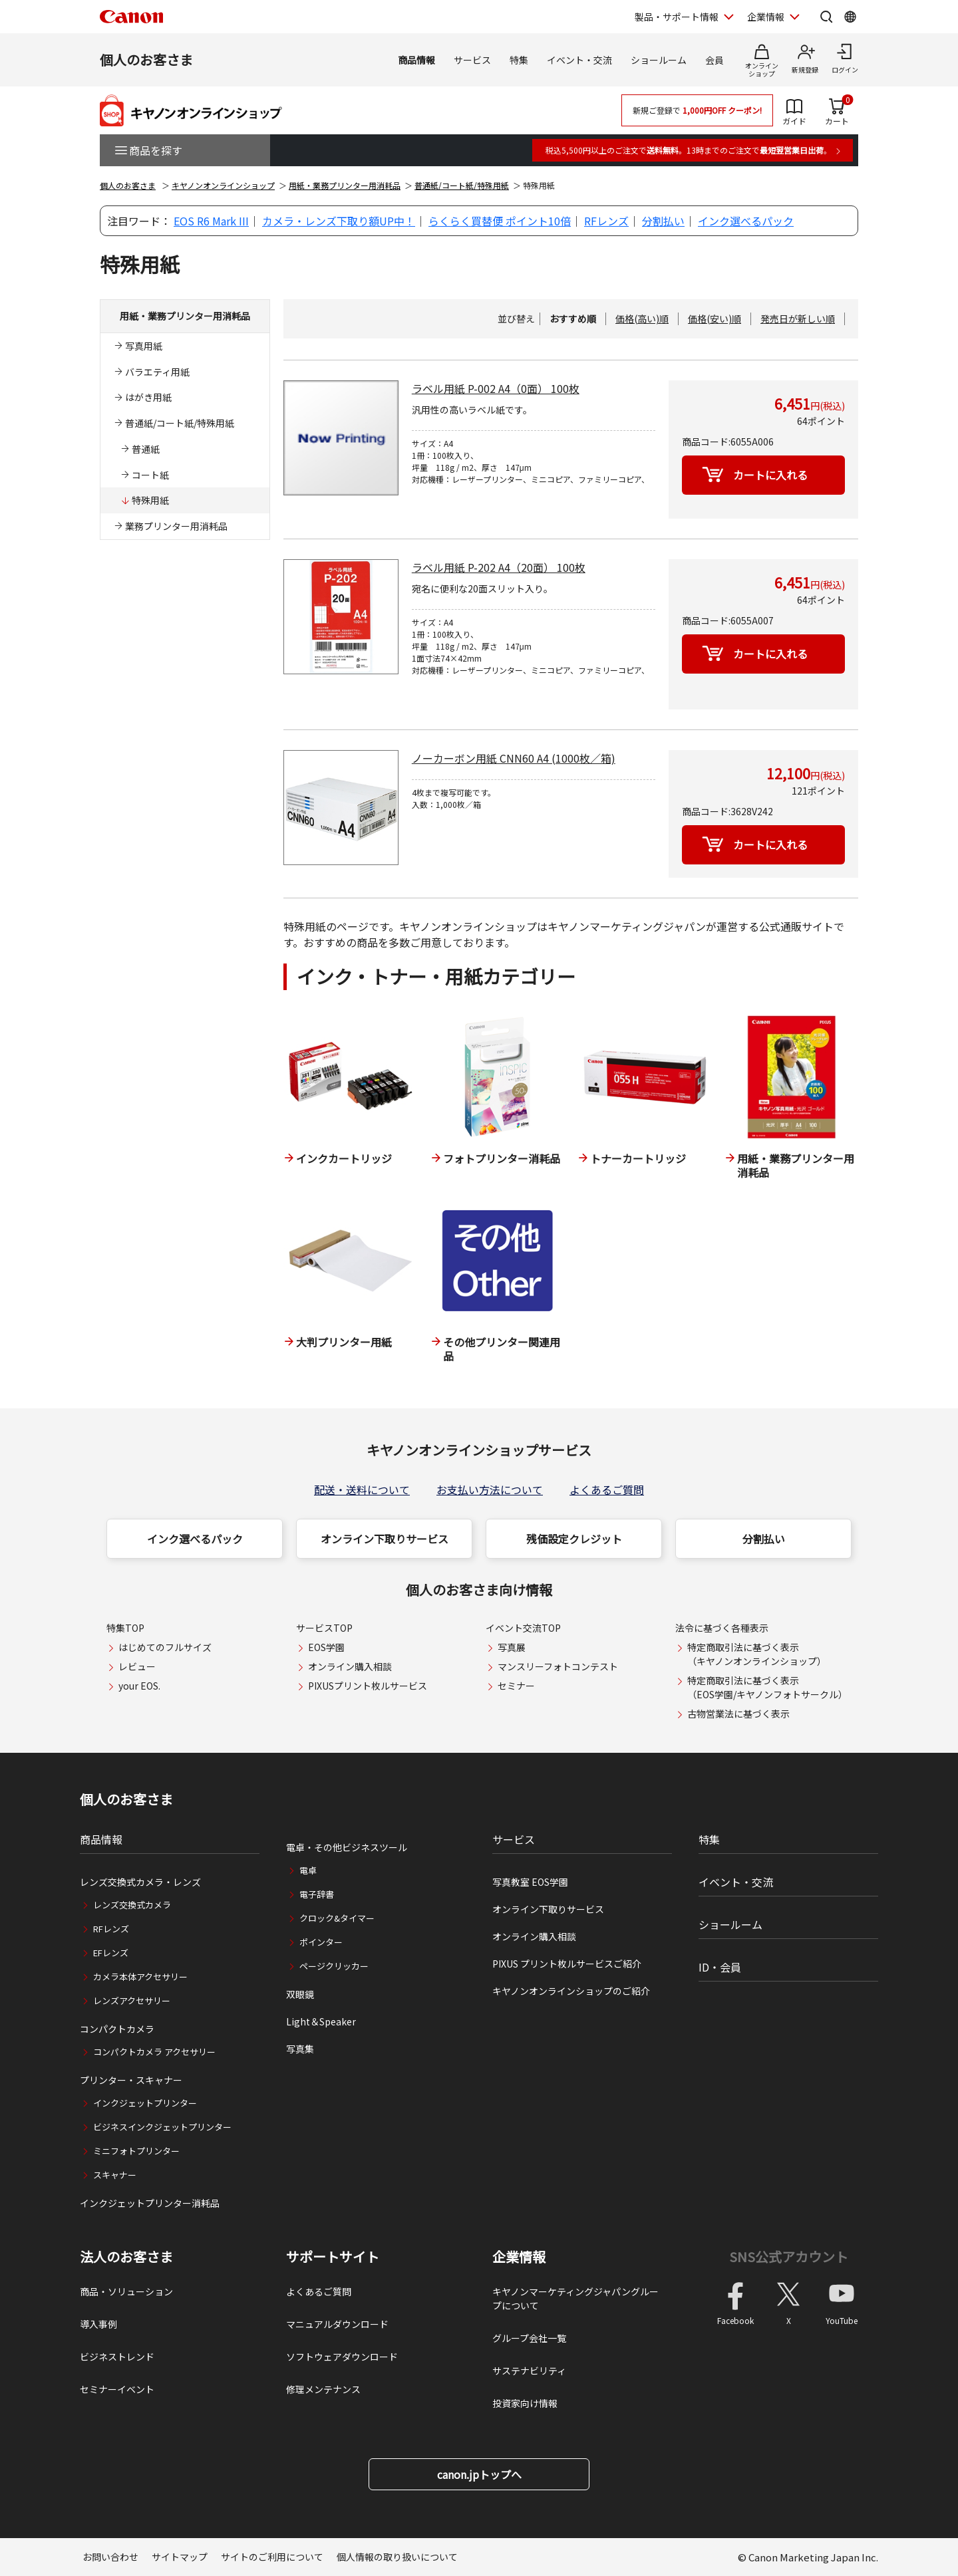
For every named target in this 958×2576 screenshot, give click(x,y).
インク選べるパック (746, 221)
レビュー (137, 1666)
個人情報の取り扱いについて (397, 2556)
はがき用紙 (148, 397)
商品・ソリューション (126, 2291)
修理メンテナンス (323, 2389)
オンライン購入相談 (350, 1666)
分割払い (663, 221)
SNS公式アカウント (788, 2256)
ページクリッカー (334, 1966)
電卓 (308, 1870)
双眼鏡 (300, 1994)
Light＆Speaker (321, 2021)
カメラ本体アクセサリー (140, 1976)
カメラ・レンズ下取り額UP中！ (338, 221)
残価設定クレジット (574, 1539)
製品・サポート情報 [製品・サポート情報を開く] (676, 16)
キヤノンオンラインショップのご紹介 (571, 1990)
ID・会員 (720, 1967)
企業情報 (519, 2257)
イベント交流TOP (523, 1627)
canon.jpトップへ (479, 2474)
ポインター (321, 1942)
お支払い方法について (489, 1489)
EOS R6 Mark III (211, 221)
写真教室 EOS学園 (530, 1881)
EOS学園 (326, 1647)
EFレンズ (110, 1952)
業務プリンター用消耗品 (176, 526)
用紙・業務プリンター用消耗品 (344, 185)
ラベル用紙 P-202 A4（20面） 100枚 (498, 567)
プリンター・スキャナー (131, 2080)
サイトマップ (180, 2556)
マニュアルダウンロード (337, 2324)
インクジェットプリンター (145, 2103)
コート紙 (150, 474)
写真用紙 (143, 345)
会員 (714, 59)
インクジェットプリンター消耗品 (150, 2203)
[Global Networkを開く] (850, 17)
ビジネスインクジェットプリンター (162, 2127)
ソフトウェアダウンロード (342, 2356)
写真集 (300, 2048)
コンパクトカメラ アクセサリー (154, 2051)
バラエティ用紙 (157, 371)
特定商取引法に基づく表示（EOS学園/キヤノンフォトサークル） (767, 1687)
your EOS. (139, 1685)
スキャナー (114, 2174)
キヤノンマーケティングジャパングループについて (575, 2298)
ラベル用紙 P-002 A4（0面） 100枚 (495, 388)
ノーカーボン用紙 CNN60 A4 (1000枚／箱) (513, 758)
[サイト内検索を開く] (826, 17)
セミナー (516, 1685)
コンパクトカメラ (117, 2028)
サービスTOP (324, 1627)
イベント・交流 (579, 59)
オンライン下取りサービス (384, 1539)
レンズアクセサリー (131, 2000)
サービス (472, 59)
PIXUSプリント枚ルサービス (367, 1685)
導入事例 (98, 2324)
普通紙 (146, 448)
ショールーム (659, 59)
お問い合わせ (110, 2556)
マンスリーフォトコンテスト (558, 1666)
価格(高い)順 (642, 318)
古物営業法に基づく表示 (738, 1713)
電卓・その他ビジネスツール (346, 1847)
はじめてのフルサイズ (165, 1647)
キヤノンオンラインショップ (223, 185)
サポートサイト (332, 2257)
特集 (519, 59)
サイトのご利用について (272, 2556)
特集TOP (125, 1627)
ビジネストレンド (117, 2356)
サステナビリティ (529, 2370)
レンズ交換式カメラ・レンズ (140, 1881)
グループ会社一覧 (529, 2338)
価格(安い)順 (714, 318)
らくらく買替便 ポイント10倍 (499, 221)
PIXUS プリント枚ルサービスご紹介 (566, 1963)
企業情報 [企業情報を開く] (765, 16)
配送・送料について (362, 1489)
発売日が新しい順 (797, 318)
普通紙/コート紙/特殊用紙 (461, 185)
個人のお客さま (146, 59)
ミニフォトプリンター (136, 2150)
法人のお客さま (126, 2257)
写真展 (512, 1647)
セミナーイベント (117, 2389)
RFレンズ (606, 221)
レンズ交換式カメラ (132, 1904)
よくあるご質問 (606, 1489)
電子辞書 (316, 1894)
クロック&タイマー (337, 1918)
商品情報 (416, 59)
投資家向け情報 (525, 2403)
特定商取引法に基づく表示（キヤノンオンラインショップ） (756, 1654)
